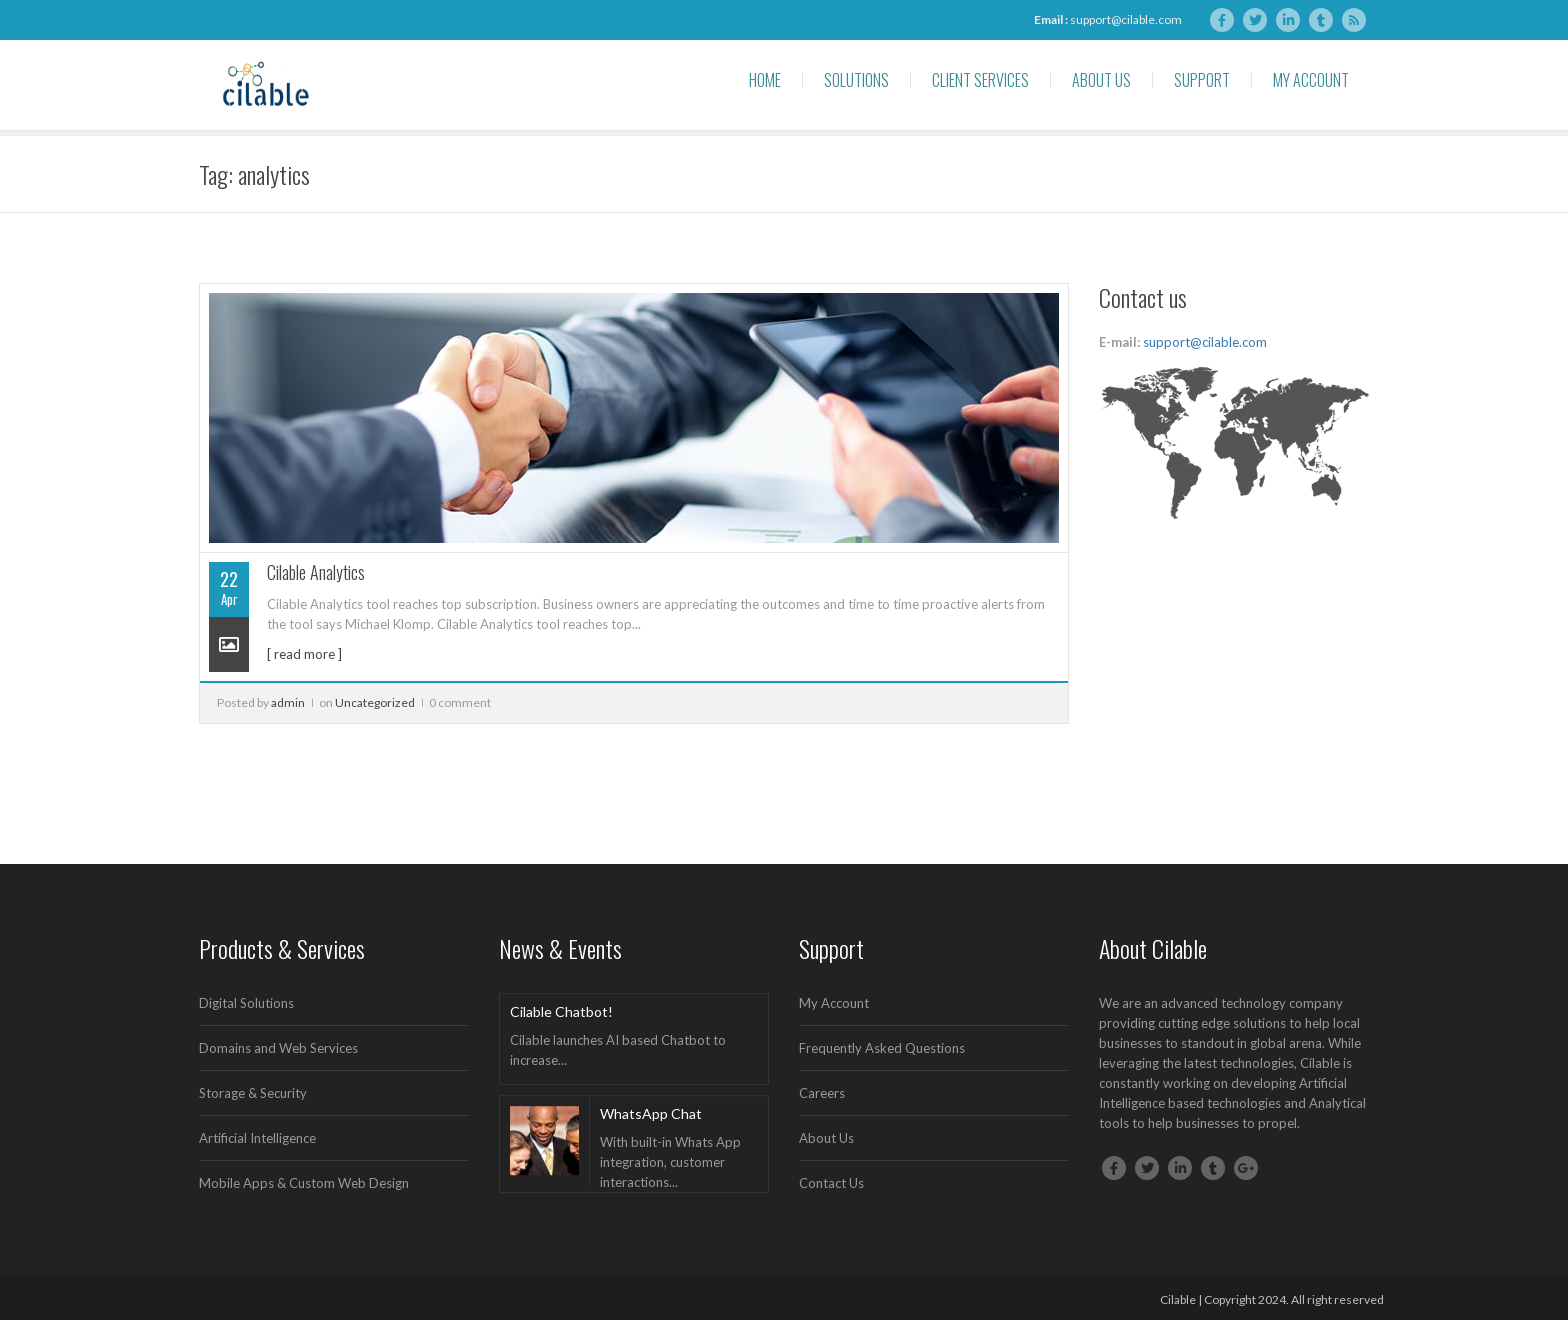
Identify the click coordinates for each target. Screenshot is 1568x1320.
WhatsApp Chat (651, 1113)
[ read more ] (304, 654)
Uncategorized (375, 702)
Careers (822, 1093)
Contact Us (831, 1183)
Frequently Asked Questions (882, 1048)
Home (765, 80)
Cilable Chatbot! (561, 1011)
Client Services (980, 80)
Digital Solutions (246, 1003)
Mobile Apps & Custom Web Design (304, 1183)
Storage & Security (253, 1093)
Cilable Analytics (316, 572)
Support (1202, 80)
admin (288, 702)
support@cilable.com (1126, 19)
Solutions (856, 80)
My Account (1311, 80)
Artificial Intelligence (257, 1138)
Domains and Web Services (278, 1048)
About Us (1101, 80)
